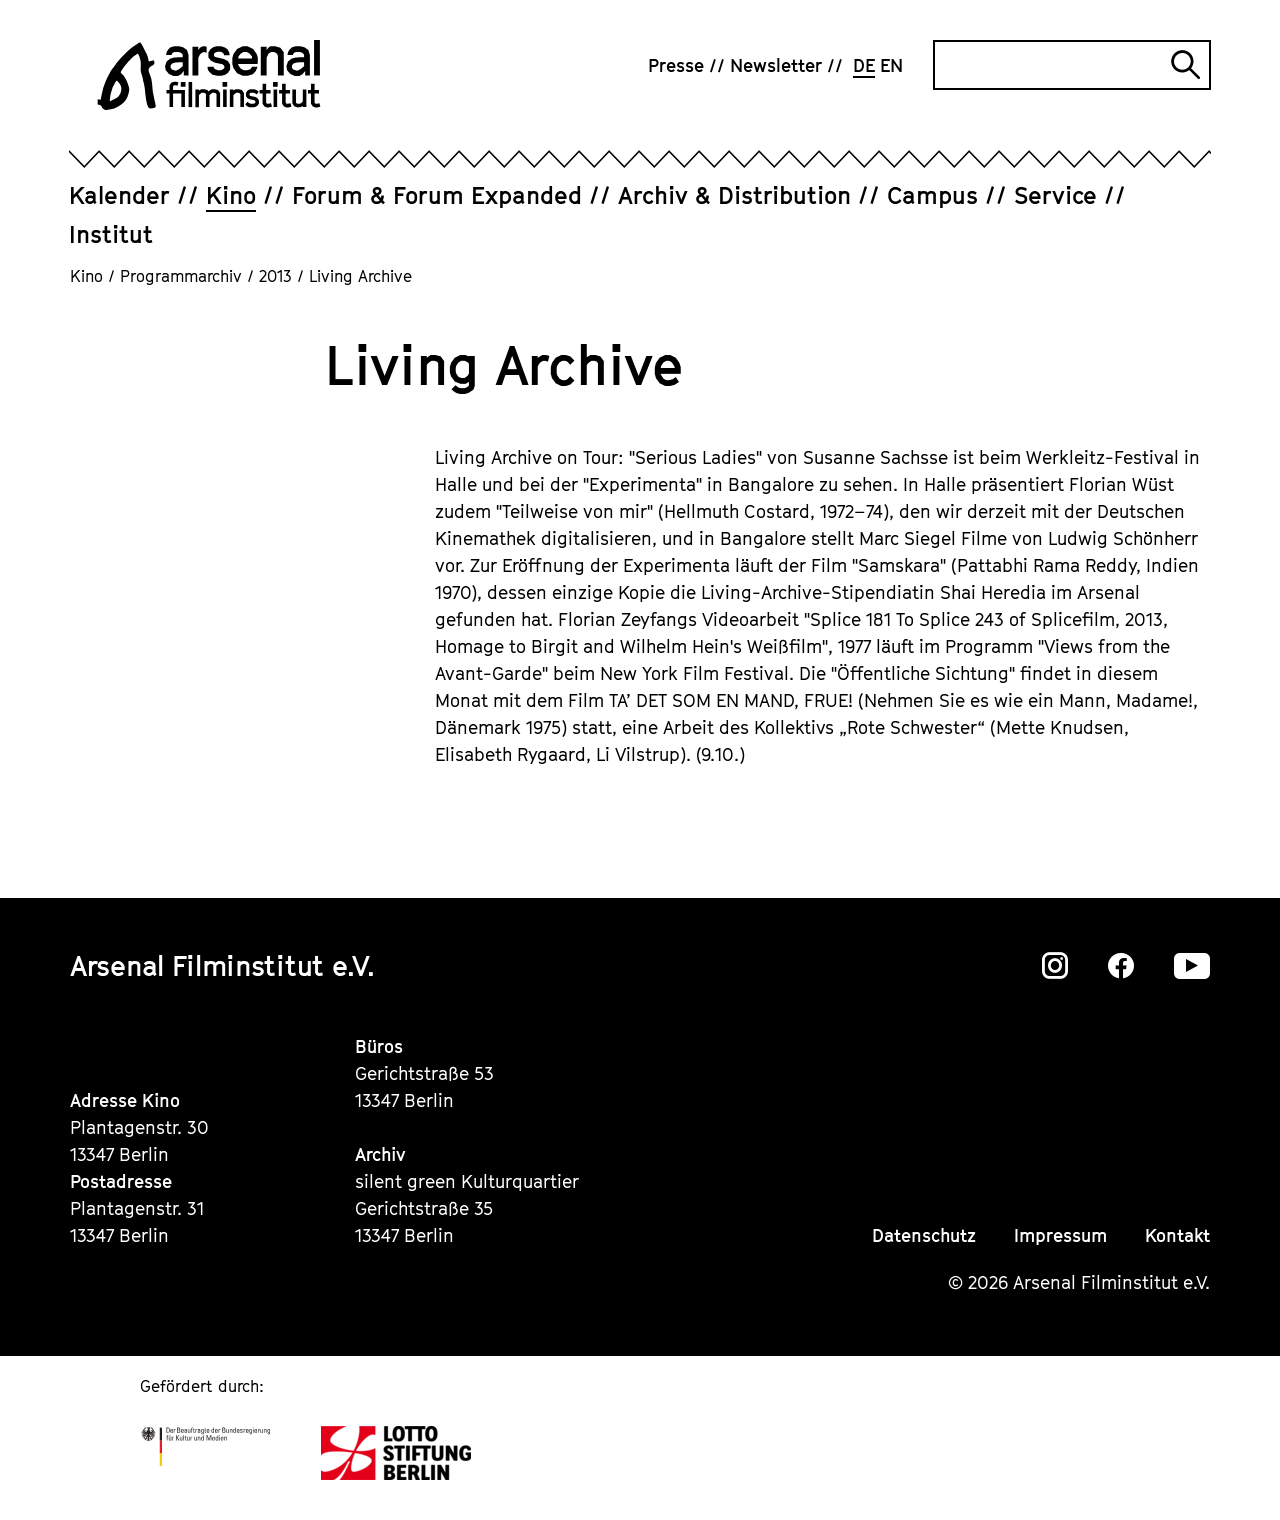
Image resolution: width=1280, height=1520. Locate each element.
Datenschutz (924, 1235)
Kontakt (1177, 1235)
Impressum (1060, 1235)
